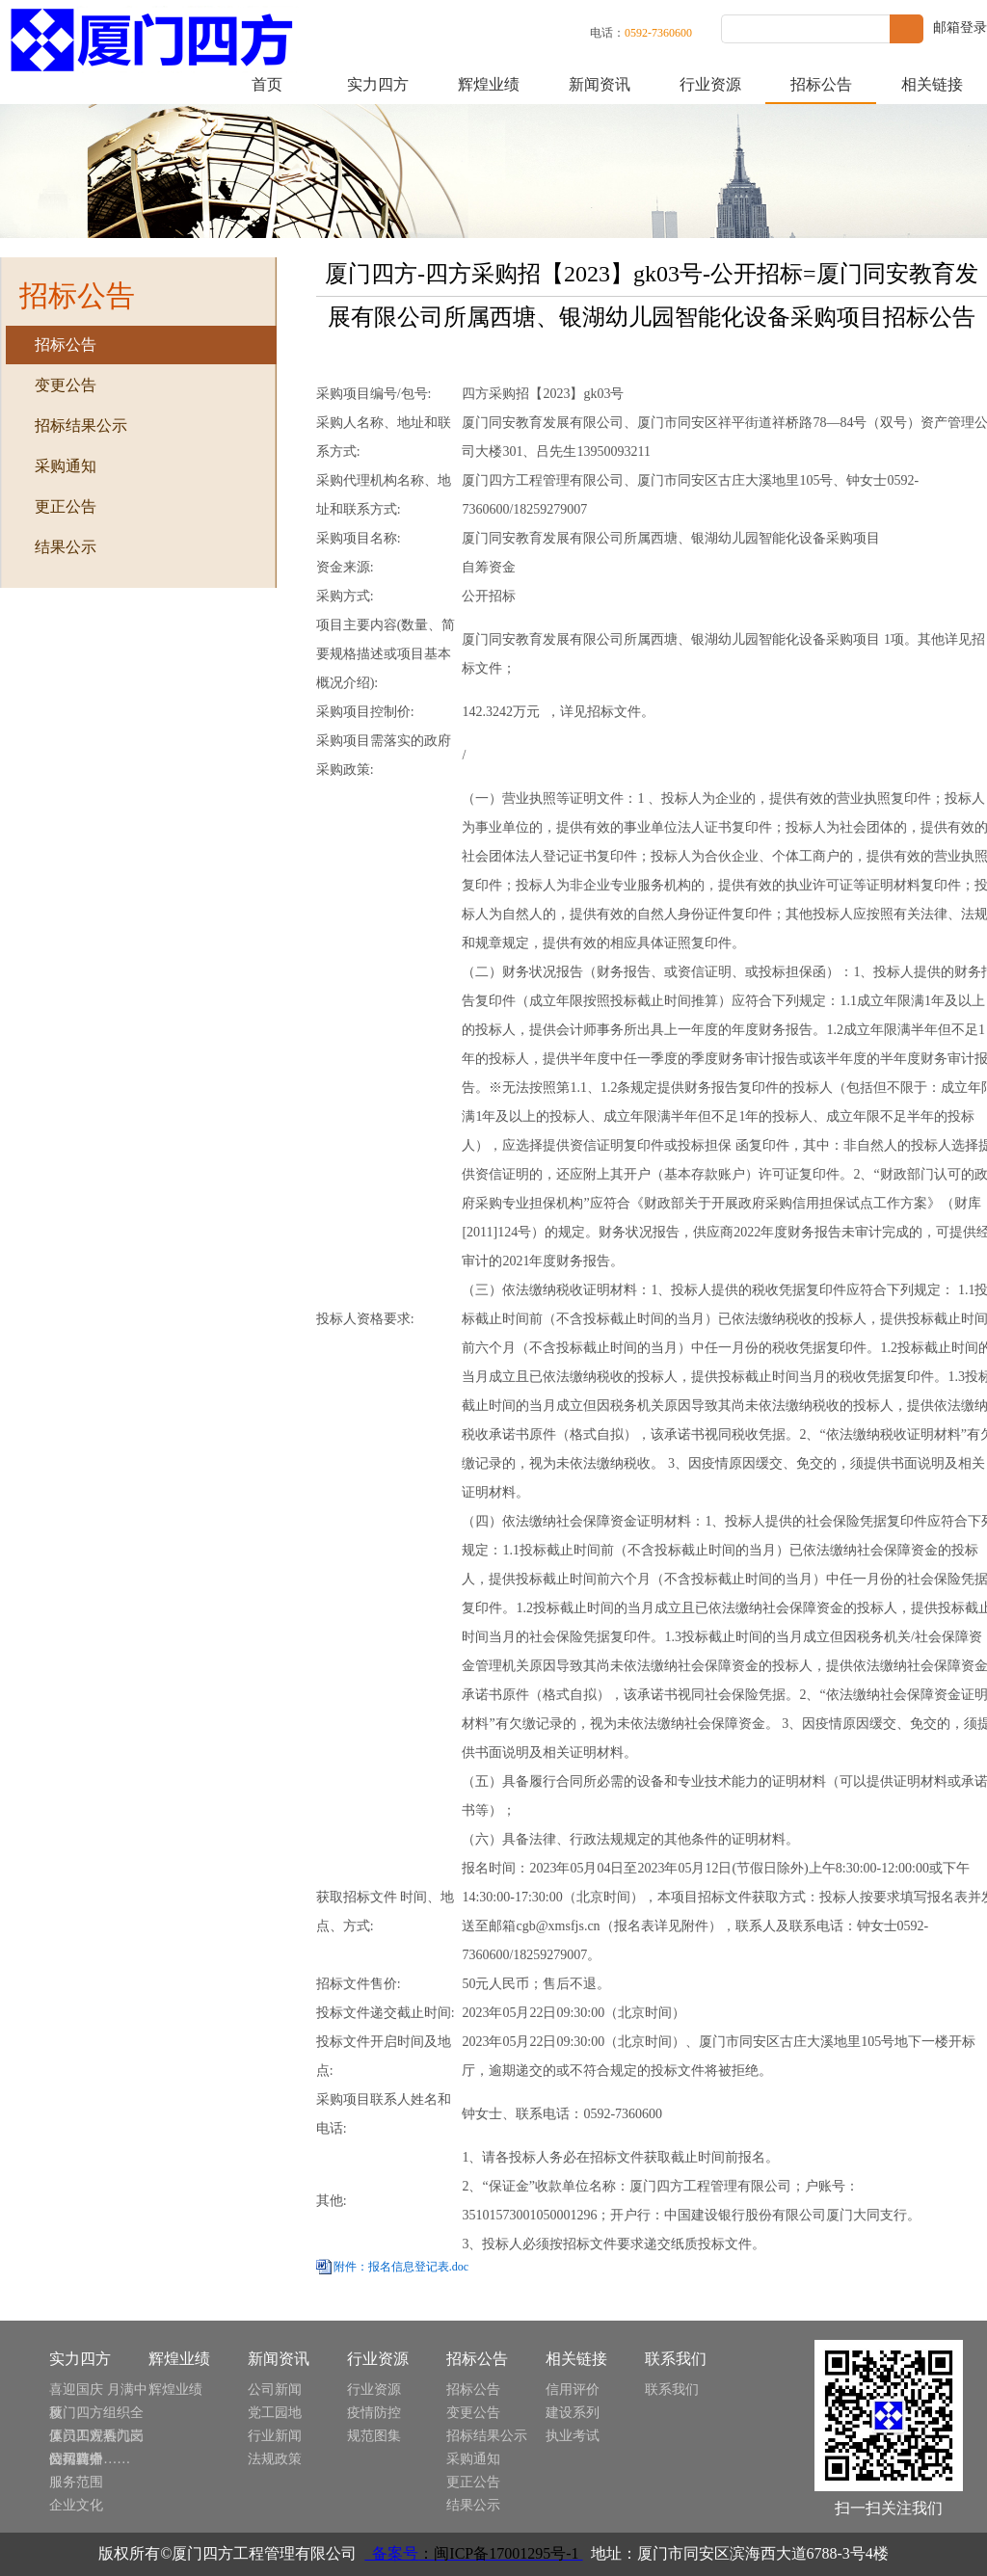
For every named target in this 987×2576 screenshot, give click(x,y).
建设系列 (573, 2412)
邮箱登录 (960, 27)
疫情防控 (374, 2412)
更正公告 (473, 2482)
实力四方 (378, 84)
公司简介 (76, 2459)
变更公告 (473, 2412)
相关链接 (932, 84)
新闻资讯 (599, 84)
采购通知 (473, 2459)
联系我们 (672, 2389)
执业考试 (573, 2436)
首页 (267, 84)
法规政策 (275, 2459)
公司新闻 (275, 2389)
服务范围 (76, 2482)
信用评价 (573, 2389)
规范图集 (374, 2436)
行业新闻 (275, 2436)
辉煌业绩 (489, 84)
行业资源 (710, 84)
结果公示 (473, 2505)
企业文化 (76, 2505)
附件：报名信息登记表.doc (400, 2266)
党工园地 (275, 2412)
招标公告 (821, 84)
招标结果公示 (486, 2436)
